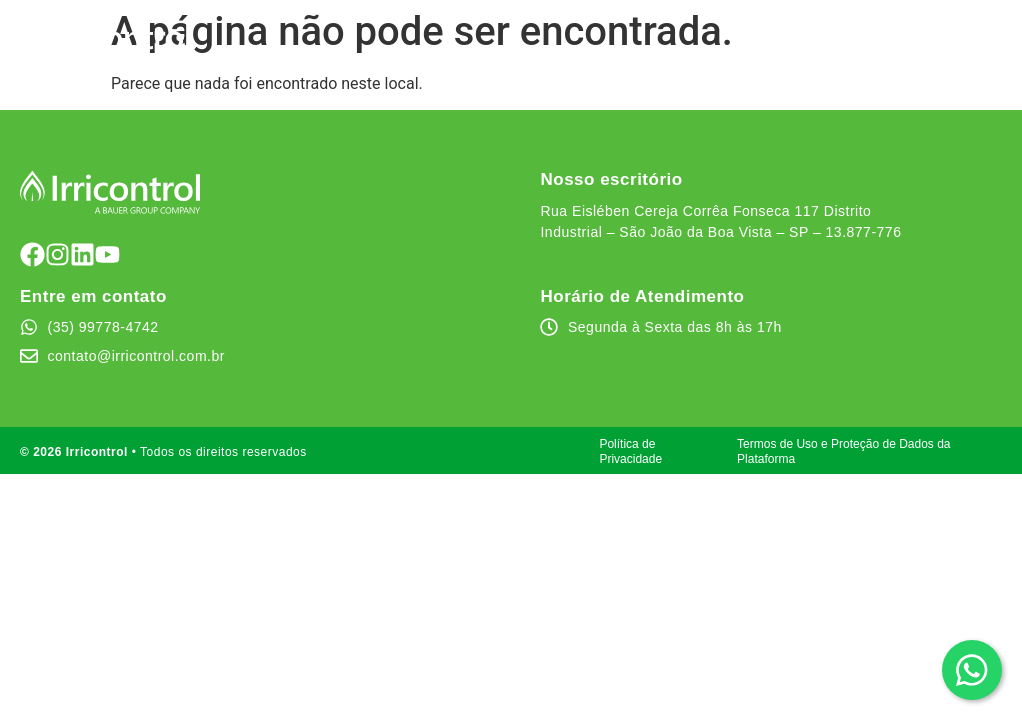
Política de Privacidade (630, 451)
